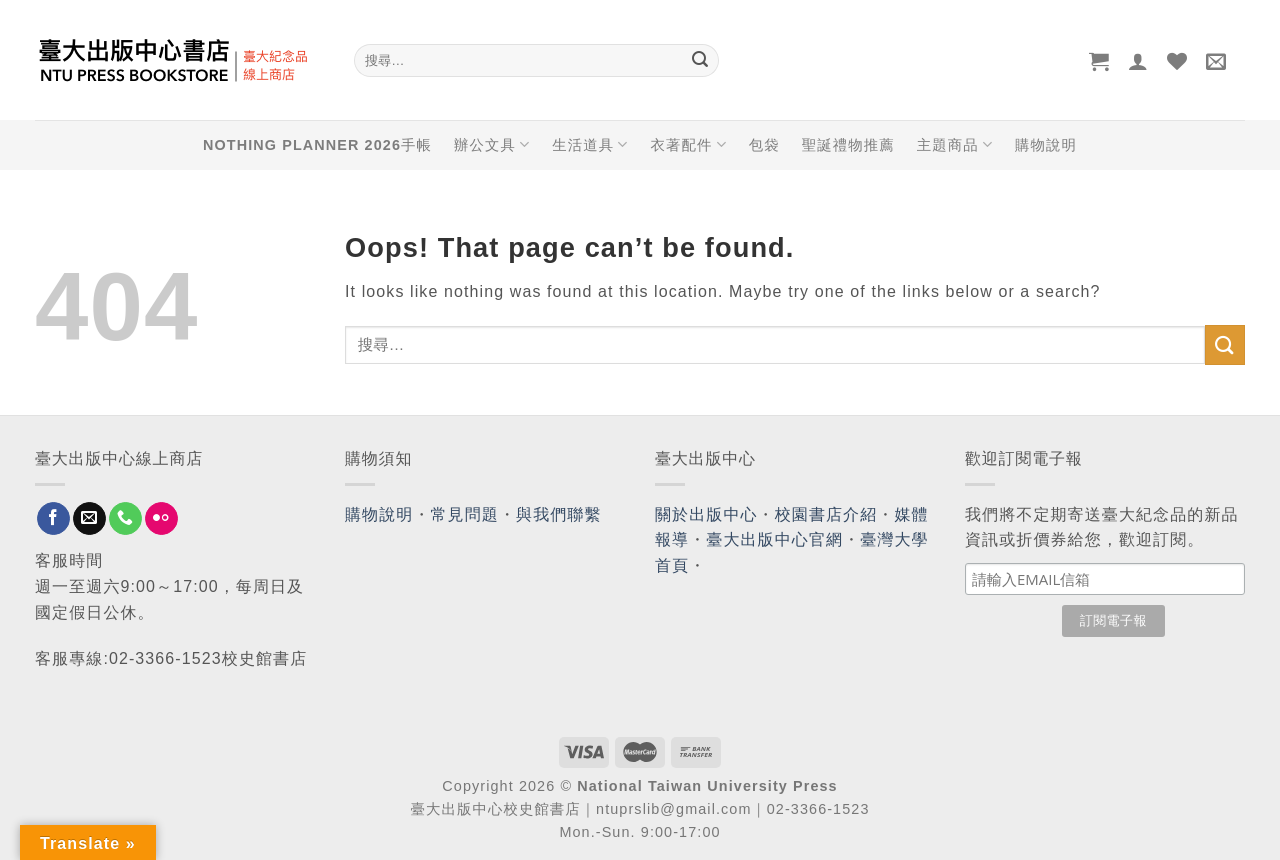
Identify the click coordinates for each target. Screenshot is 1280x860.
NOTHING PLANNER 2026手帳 (317, 145)
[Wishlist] (1177, 61)
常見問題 (465, 514)
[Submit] (700, 61)
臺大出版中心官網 (774, 539)
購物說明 (1046, 145)
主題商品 (955, 144)
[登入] (1138, 61)
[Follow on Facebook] (53, 519)
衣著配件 (689, 144)
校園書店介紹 (826, 514)
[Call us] (125, 519)
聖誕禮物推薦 (848, 145)
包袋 (764, 145)
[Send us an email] (89, 519)
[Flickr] (161, 519)
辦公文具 (492, 144)
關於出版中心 (706, 514)
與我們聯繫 (559, 514)
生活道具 (590, 144)
